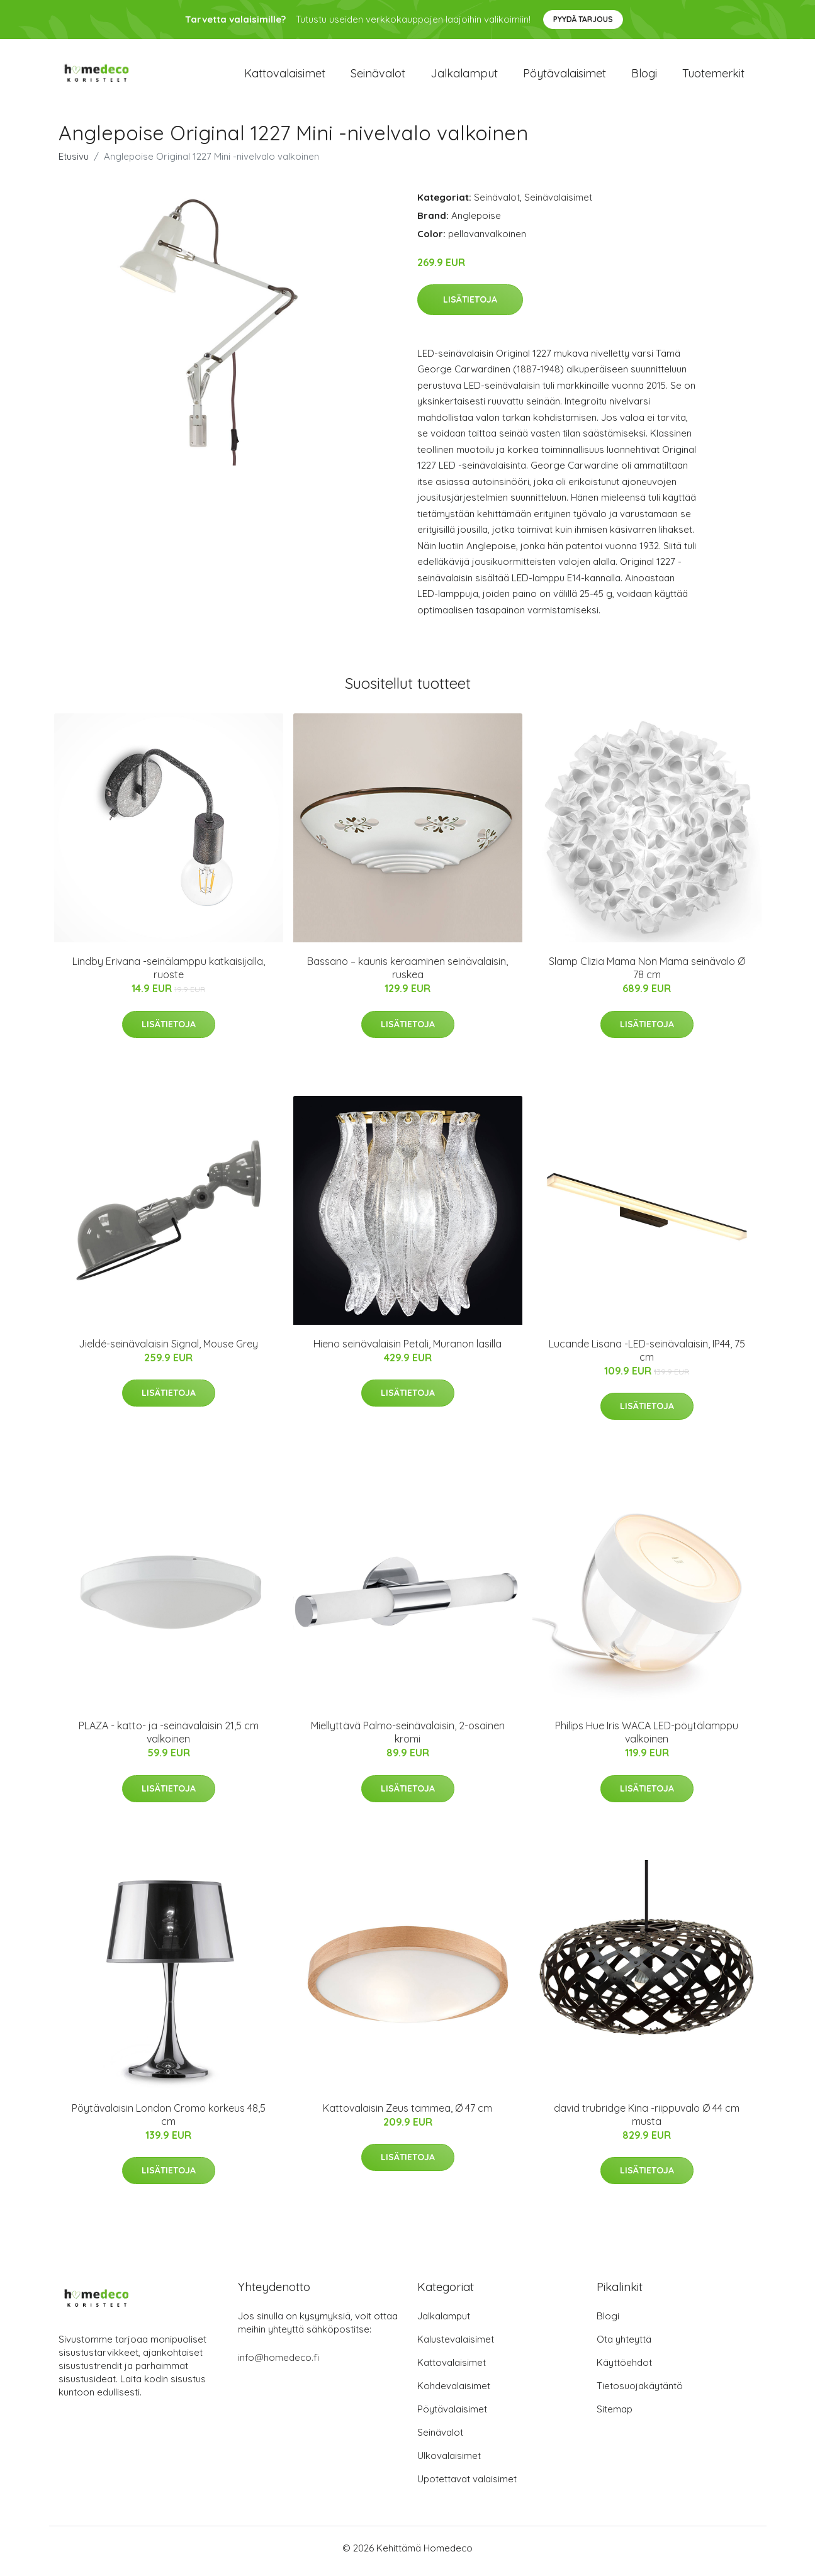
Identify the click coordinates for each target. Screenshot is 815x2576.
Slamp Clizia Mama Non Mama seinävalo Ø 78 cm (647, 975)
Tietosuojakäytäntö (640, 2392)
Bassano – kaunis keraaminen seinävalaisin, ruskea (407, 975)
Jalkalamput (464, 76)
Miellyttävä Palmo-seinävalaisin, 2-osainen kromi (408, 1739)
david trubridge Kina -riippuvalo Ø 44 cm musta (646, 2121)
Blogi (644, 76)
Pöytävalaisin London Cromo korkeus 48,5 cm (169, 2121)
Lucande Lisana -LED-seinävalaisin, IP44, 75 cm (647, 1356)
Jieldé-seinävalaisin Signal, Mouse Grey (168, 1350)
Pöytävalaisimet (564, 76)
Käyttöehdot (624, 2369)
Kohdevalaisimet (453, 2392)
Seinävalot (378, 76)
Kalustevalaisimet (455, 2345)
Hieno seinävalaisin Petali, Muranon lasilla (407, 1350)
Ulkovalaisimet (449, 2462)
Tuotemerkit (713, 76)
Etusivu (74, 163)
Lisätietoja (470, 305)
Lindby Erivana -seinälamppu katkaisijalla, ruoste (168, 975)
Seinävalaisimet (558, 203)
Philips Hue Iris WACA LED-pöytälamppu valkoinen (646, 1739)
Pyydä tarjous (583, 19)
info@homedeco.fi (278, 2364)
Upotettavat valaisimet (467, 2485)
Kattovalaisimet (284, 76)
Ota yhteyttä (624, 2345)
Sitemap (614, 2415)
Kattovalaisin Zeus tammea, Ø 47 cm (407, 2114)
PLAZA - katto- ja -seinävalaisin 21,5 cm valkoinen (169, 1739)
